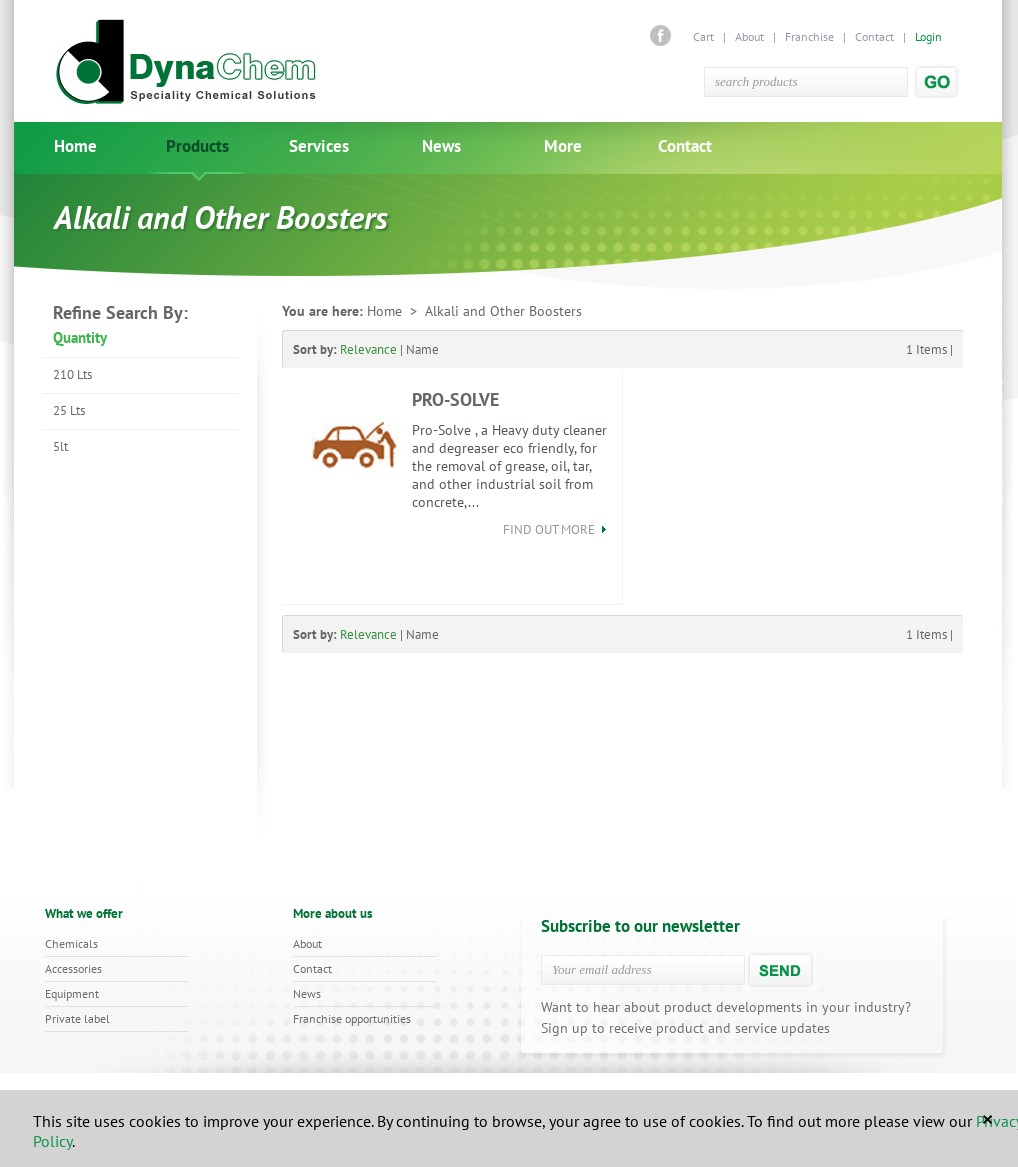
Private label (77, 1018)
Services (319, 146)
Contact (874, 36)
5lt (60, 446)
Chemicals (71, 943)
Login (928, 36)
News (441, 146)
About (749, 36)
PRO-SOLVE (455, 399)
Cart (705, 36)
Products (197, 146)
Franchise (809, 36)
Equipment (72, 993)
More (563, 146)
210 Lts (72, 374)
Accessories (73, 968)
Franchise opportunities (352, 1018)
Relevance (368, 349)
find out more (555, 529)
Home (75, 146)
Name (422, 349)
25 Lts (69, 410)
